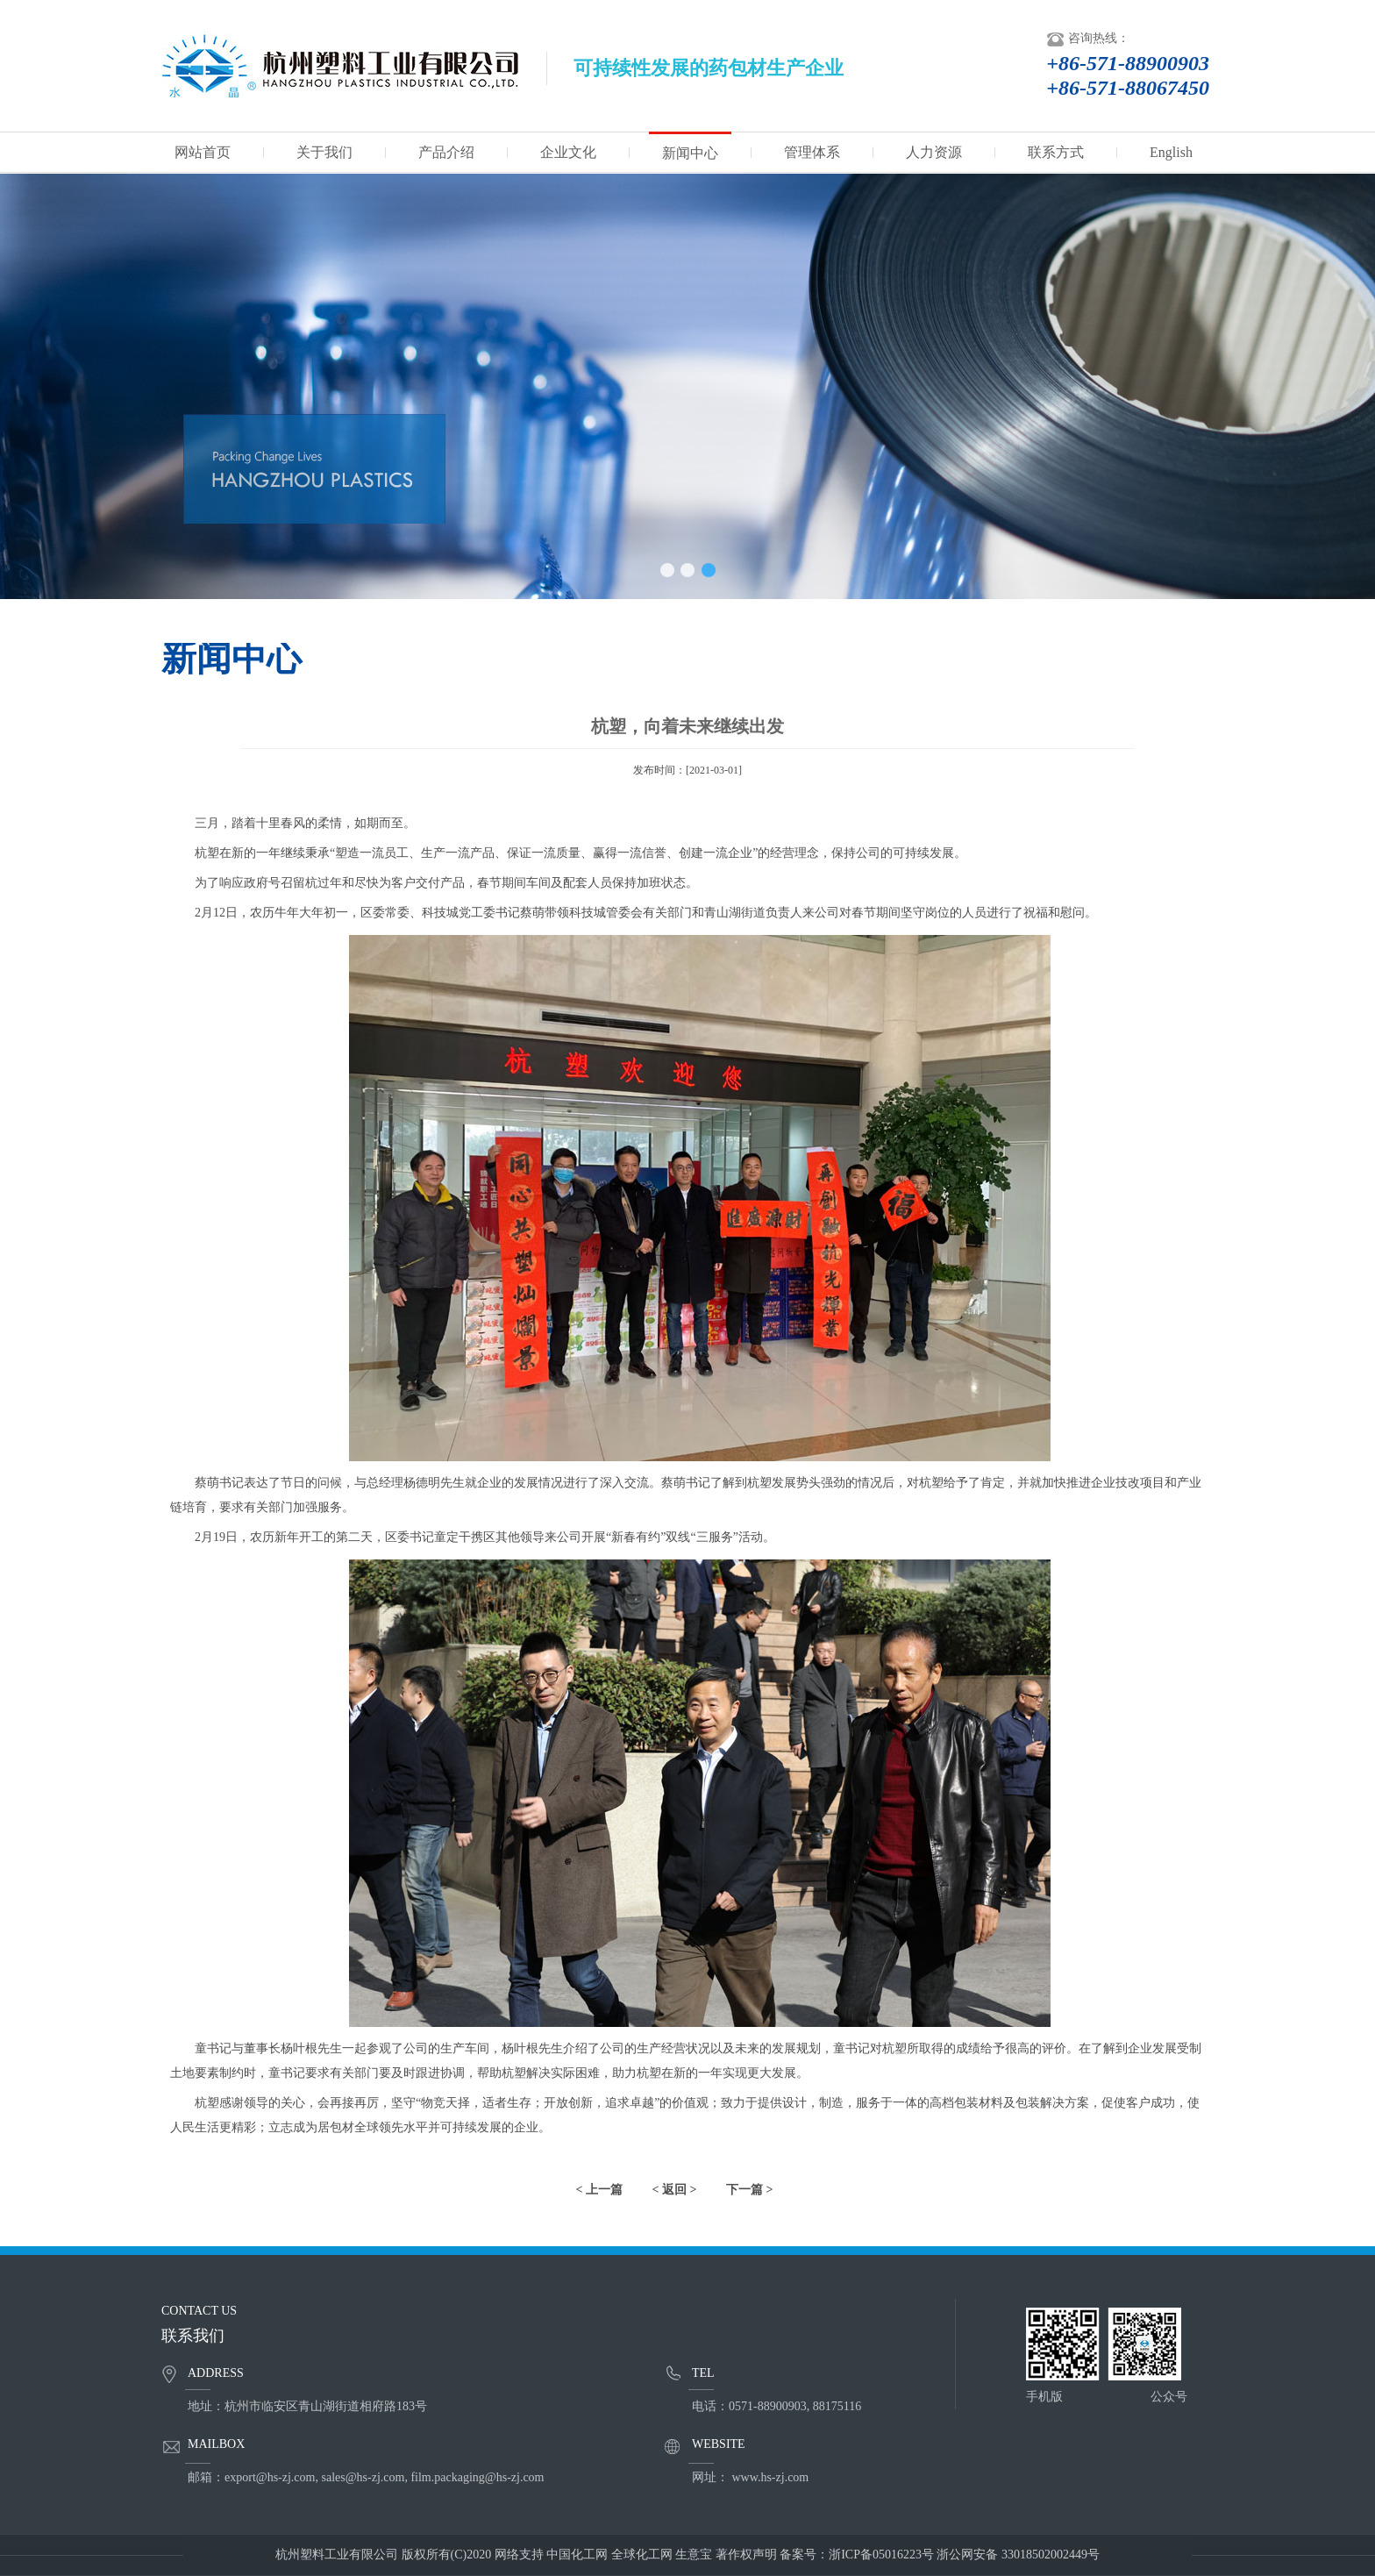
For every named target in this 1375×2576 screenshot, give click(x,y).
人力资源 (934, 152)
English (1171, 152)
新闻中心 (690, 153)
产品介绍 (446, 152)
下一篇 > (749, 2189)
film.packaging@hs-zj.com (477, 2477)
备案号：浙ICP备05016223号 (857, 2554)
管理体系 (812, 152)
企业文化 (568, 152)
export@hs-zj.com (269, 2477)
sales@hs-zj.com (362, 2477)
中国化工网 (577, 2554)
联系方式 (1056, 152)
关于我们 (324, 152)
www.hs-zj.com (770, 2477)
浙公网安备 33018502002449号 (1018, 2554)
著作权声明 (746, 2554)
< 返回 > (674, 2189)
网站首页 (203, 152)
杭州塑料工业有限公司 (336, 2554)
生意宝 (693, 2554)
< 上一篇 (599, 2189)
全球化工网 (642, 2554)
